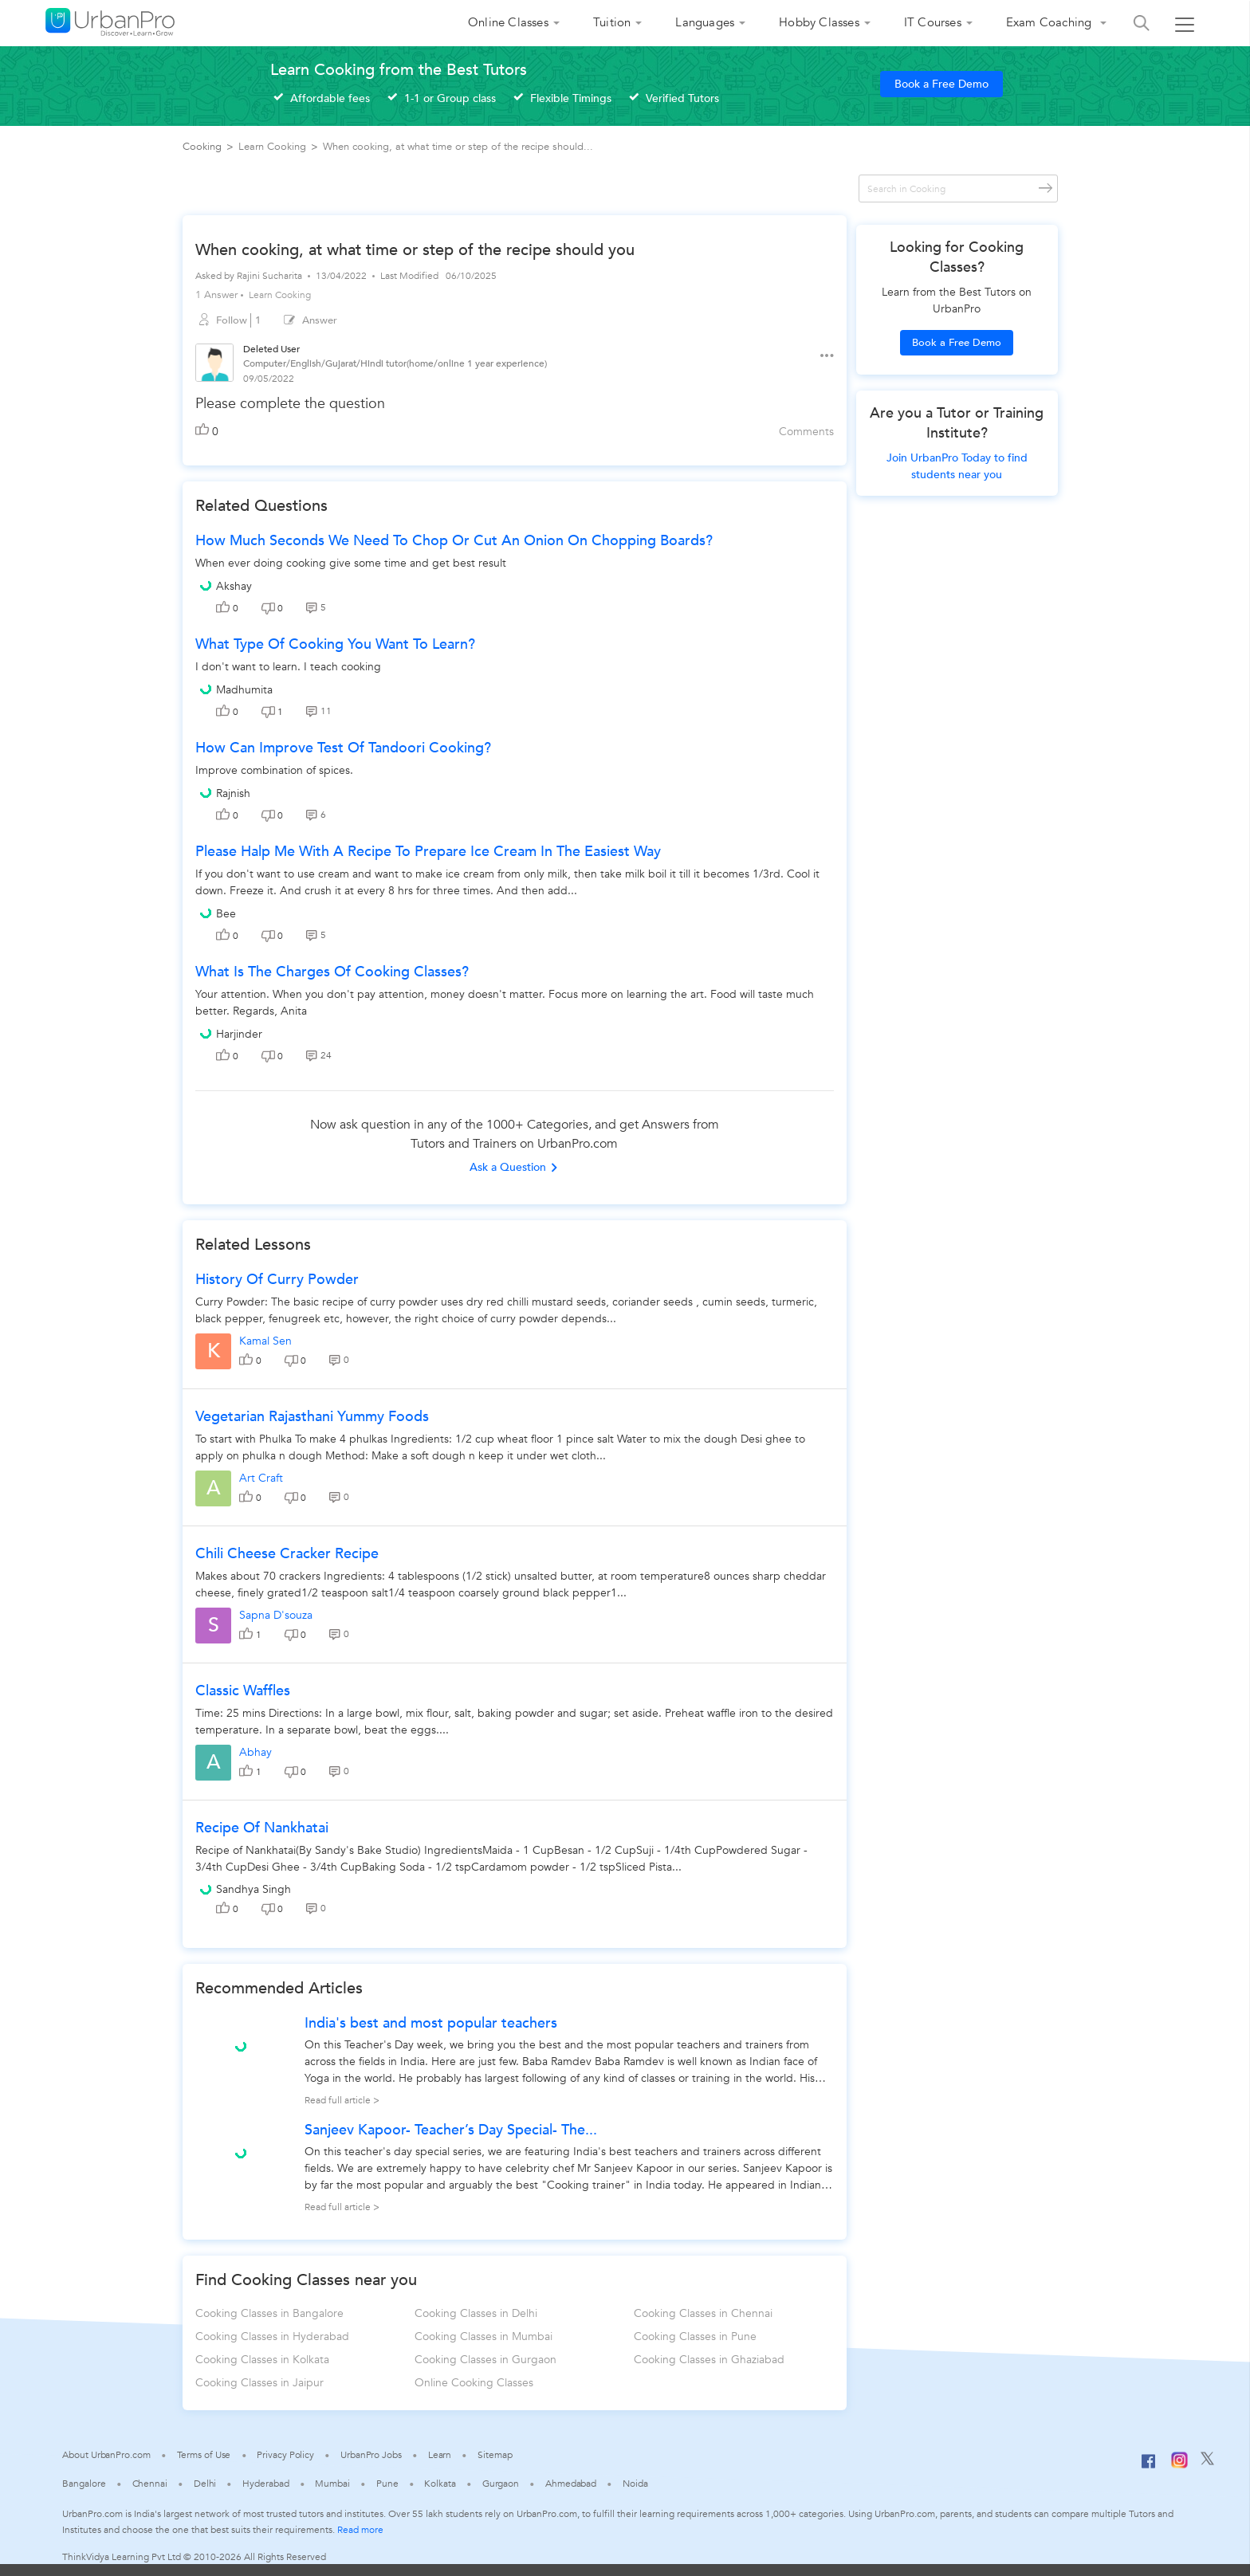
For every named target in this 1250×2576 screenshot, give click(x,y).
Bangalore (83, 2483)
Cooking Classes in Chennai (703, 2313)
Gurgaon (500, 2483)
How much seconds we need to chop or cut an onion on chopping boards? (454, 541)
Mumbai (332, 2483)
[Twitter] (1207, 2462)
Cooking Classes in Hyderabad (272, 2336)
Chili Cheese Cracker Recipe (287, 1554)
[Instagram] (1179, 2465)
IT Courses (932, 22)
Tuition (612, 22)
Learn (440, 2454)
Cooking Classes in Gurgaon (485, 2359)
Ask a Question (514, 1167)
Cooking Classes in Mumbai (483, 2336)
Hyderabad (265, 2483)
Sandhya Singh (253, 1889)
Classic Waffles (242, 1691)
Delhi (205, 2483)
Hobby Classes (819, 22)
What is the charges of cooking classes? (332, 972)
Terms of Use (204, 2454)
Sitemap (495, 2454)
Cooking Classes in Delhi (476, 2313)
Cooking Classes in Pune (695, 2336)
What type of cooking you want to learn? (335, 644)
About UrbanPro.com (106, 2454)
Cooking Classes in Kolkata (262, 2359)
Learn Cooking (280, 295)
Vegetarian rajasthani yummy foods (312, 1417)
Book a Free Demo (941, 84)
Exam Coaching (1050, 22)
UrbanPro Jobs (371, 2454)
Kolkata (439, 2483)
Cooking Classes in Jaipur (259, 2382)
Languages (704, 22)
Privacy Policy (285, 2454)
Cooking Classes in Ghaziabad (709, 2359)
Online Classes (508, 22)
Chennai (149, 2483)
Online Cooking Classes (474, 2382)
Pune (387, 2483)
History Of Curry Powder (277, 1280)
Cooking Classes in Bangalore (269, 2313)
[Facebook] (1148, 2467)
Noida (635, 2483)
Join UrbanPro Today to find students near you (957, 466)
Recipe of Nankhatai (261, 1828)
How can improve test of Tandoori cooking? (343, 748)
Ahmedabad (570, 2483)
